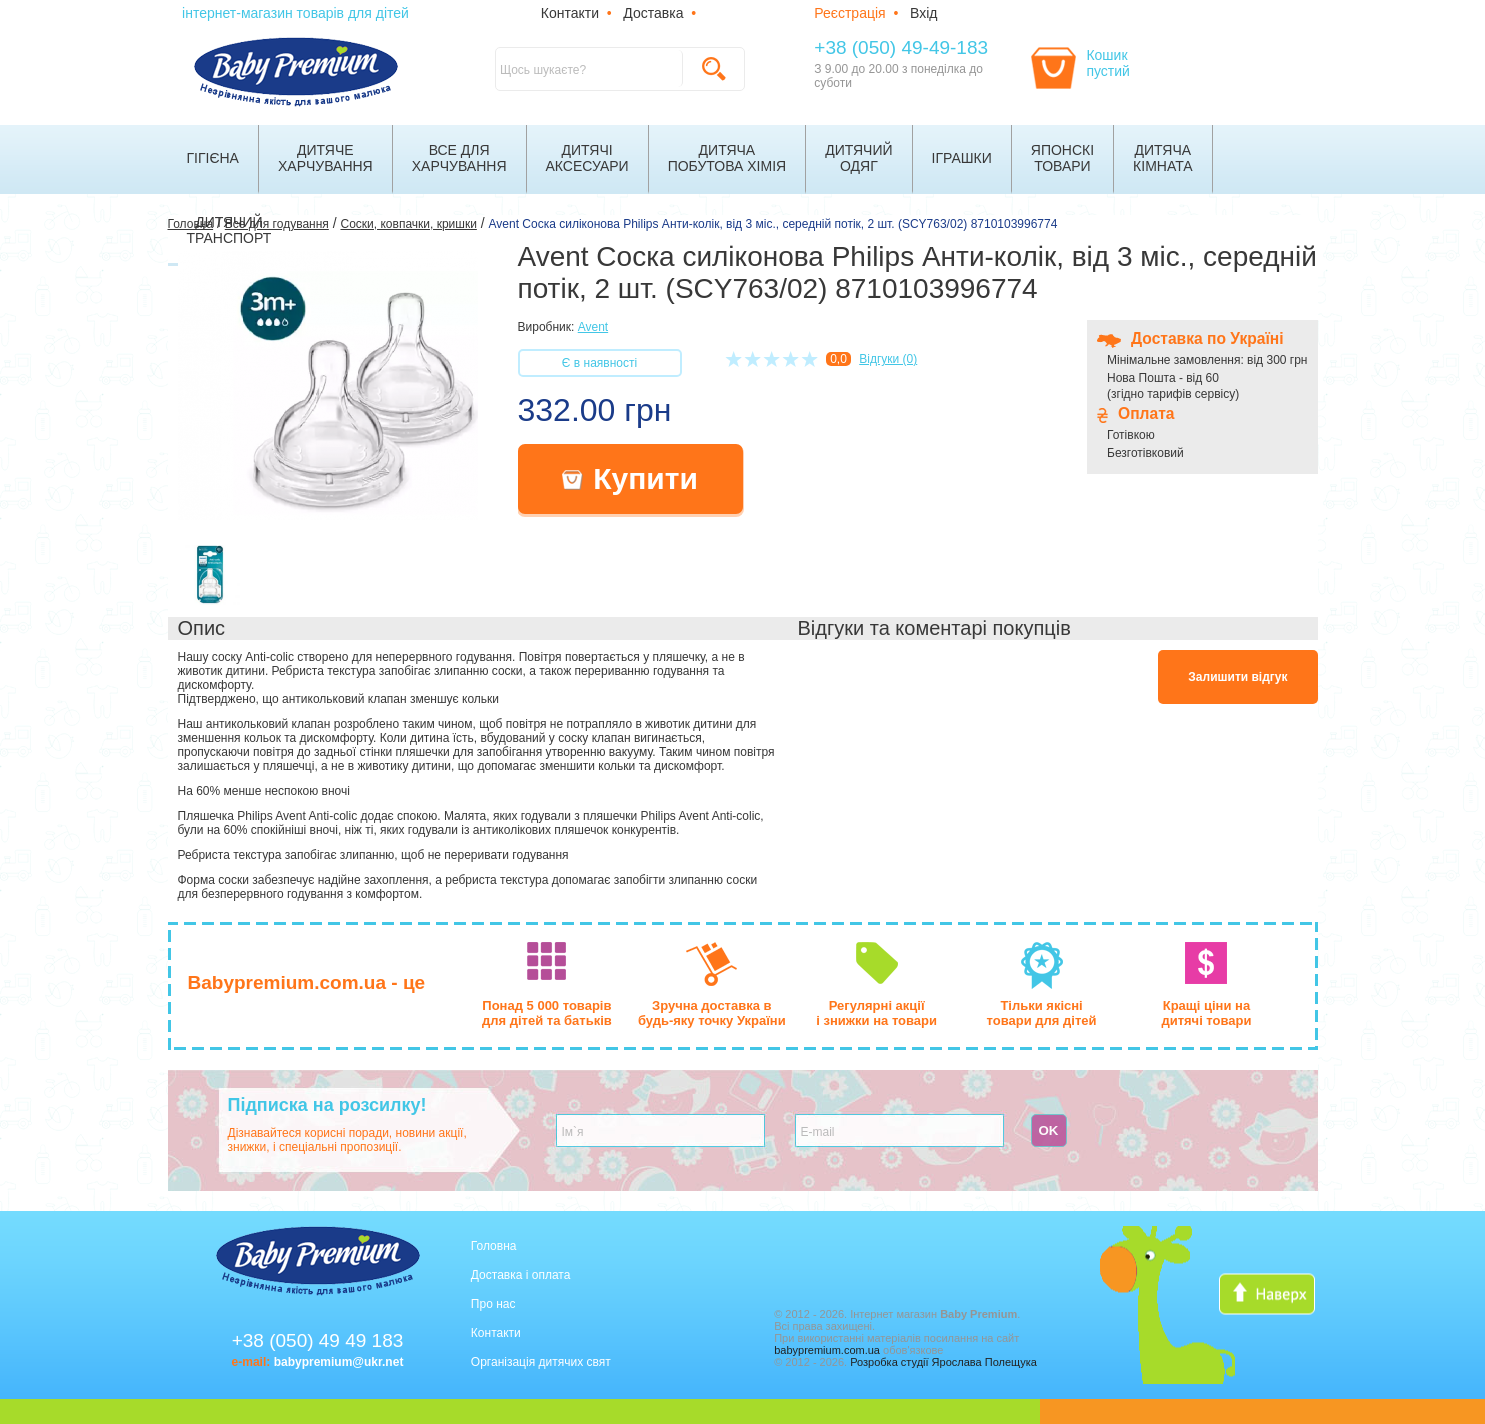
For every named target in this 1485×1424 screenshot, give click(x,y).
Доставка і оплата (521, 1275)
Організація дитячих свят (541, 1362)
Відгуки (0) (888, 359)
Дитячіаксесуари (587, 158)
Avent (593, 327)
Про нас (493, 1304)
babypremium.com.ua (827, 1350)
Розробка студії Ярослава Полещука (943, 1362)
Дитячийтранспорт (229, 230)
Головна (494, 1246)
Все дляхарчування (459, 158)
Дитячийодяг (858, 158)
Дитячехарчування (325, 158)
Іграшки (962, 158)
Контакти (570, 13)
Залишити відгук (1237, 677)
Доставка (653, 13)
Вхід (923, 13)
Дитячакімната (1163, 158)
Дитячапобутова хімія (727, 158)
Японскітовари (1062, 158)
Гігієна (213, 158)
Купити (630, 478)
